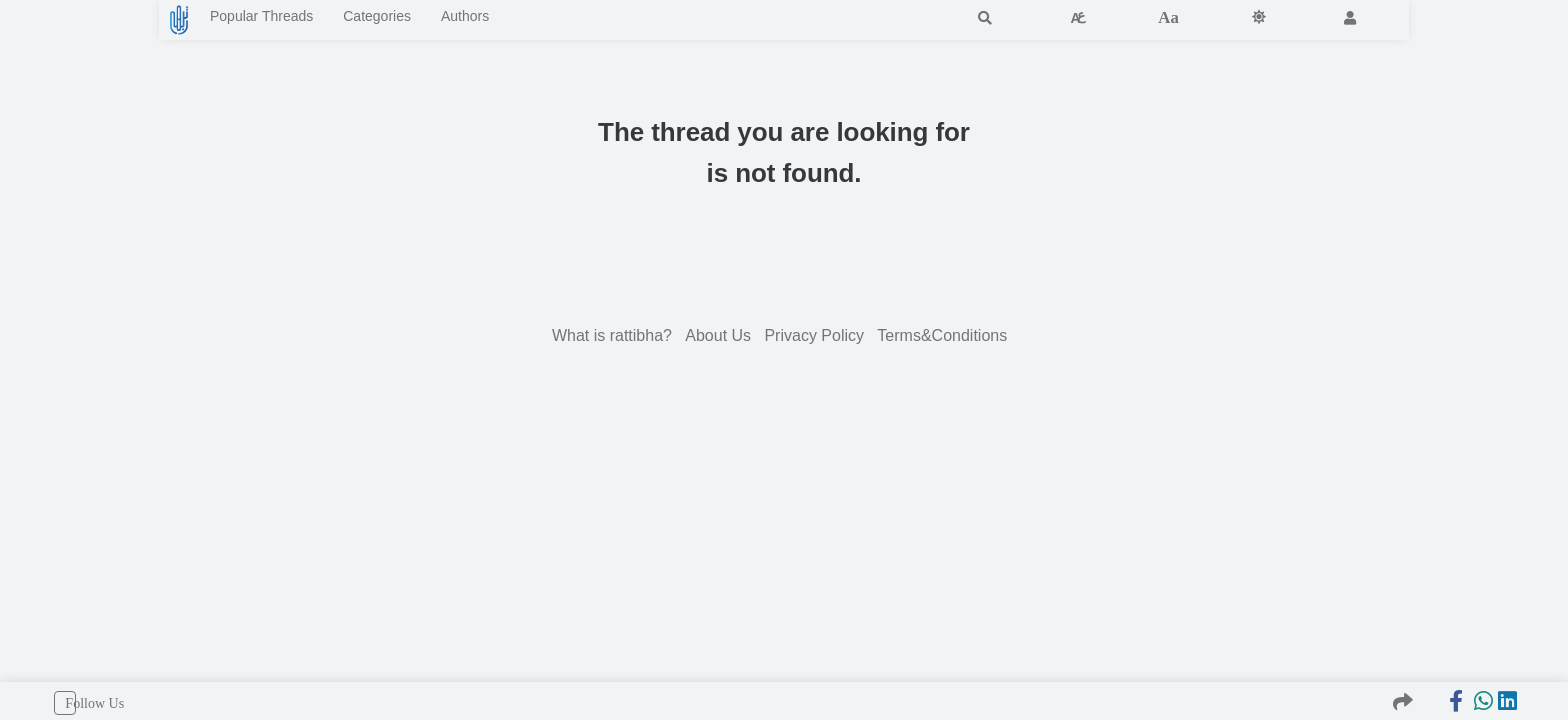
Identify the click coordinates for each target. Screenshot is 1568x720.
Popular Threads (284, 20)
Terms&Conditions (944, 339)
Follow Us (65, 703)
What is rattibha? (614, 339)
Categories (436, 20)
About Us (720, 339)
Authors (548, 20)
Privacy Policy (816, 339)
